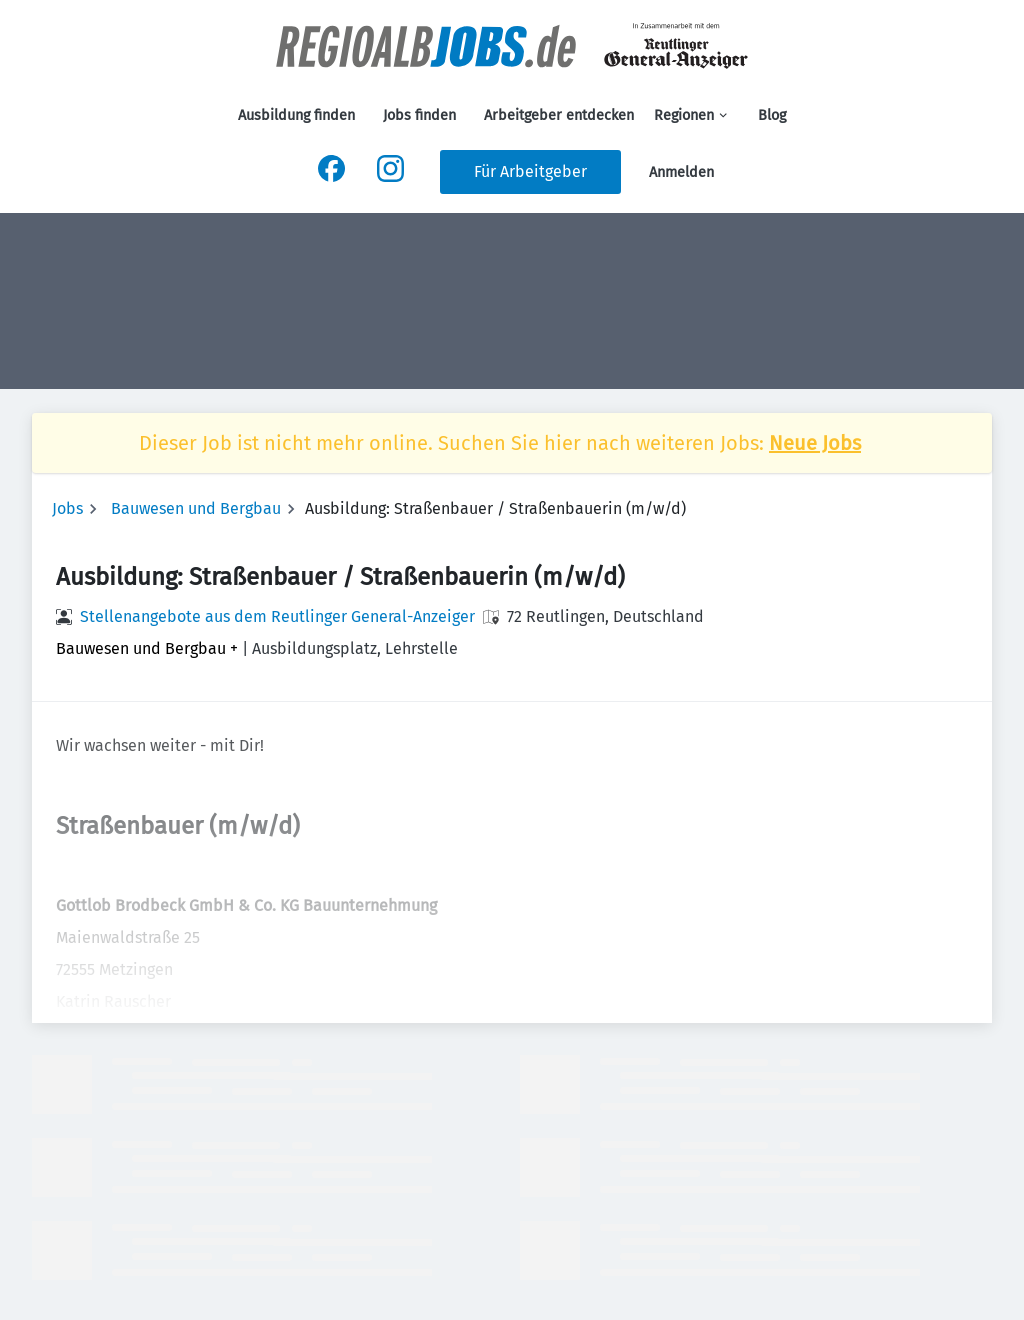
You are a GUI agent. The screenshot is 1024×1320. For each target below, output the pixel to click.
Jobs (67, 508)
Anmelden (681, 172)
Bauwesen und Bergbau (196, 508)
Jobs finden (419, 115)
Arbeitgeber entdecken (559, 115)
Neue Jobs (815, 443)
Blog (772, 115)
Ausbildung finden (296, 115)
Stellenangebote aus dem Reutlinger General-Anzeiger (277, 616)
